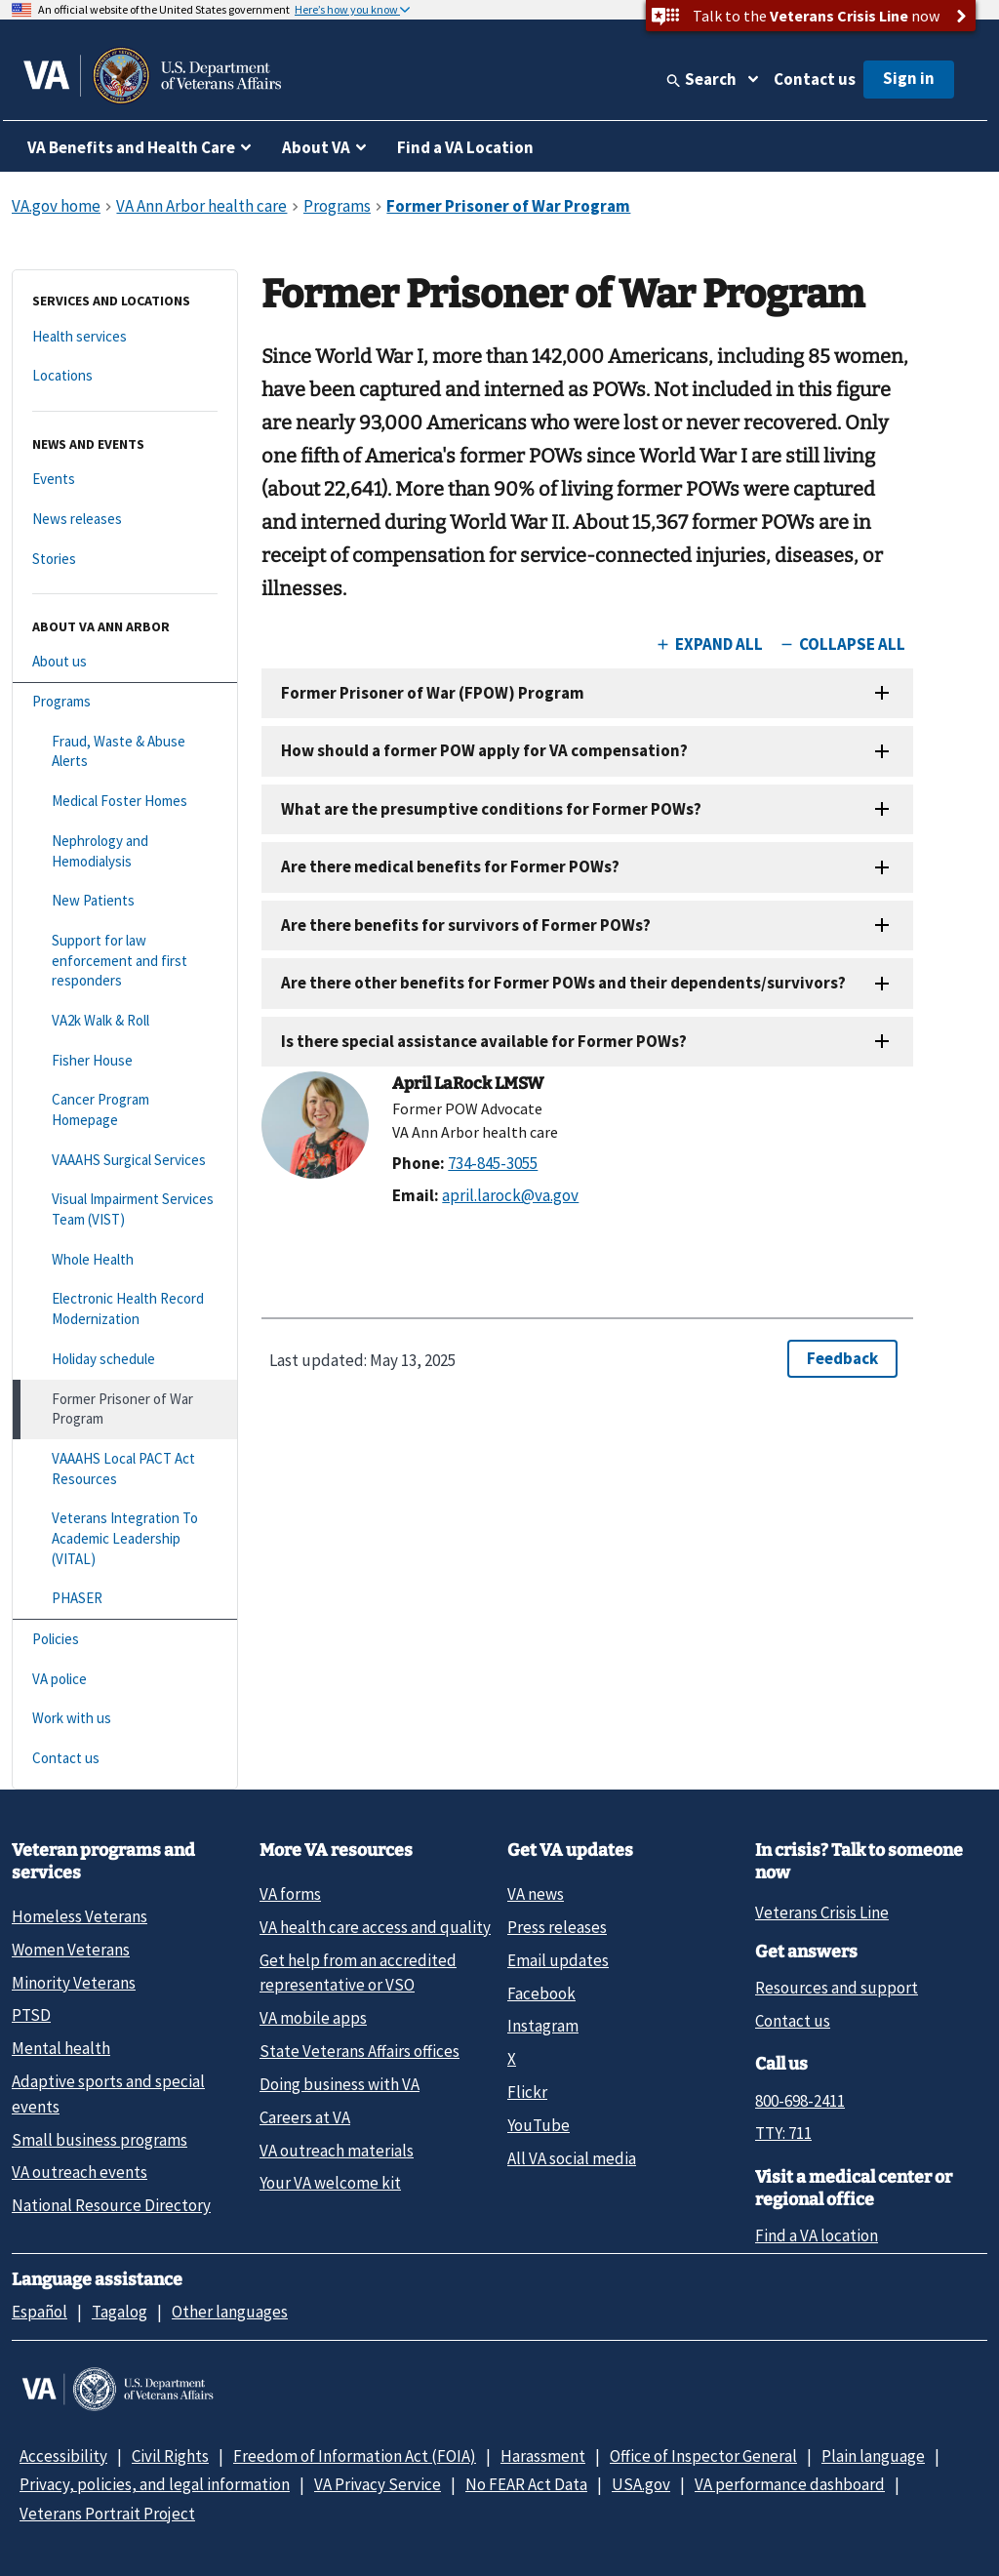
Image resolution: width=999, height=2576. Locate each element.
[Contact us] (125, 1759)
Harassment (542, 2456)
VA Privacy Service (377, 2484)
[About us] (125, 662)
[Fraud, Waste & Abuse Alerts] (125, 752)
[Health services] (125, 337)
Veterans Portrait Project (107, 2513)
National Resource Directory (111, 2205)
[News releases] (125, 520)
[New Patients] (125, 901)
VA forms (290, 1894)
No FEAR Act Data (526, 2484)
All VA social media (571, 2158)
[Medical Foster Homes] (125, 802)
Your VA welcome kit (330, 2183)
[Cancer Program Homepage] (125, 1110)
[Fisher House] (125, 1061)
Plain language (873, 2456)
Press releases (557, 1927)
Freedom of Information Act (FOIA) (354, 2456)
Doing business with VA (340, 2084)
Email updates (558, 1960)
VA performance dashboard (790, 2484)
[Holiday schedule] (125, 1360)
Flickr (527, 2092)
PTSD (31, 2015)
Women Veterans (71, 1949)
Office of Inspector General (703, 2456)
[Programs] (125, 702)
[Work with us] (125, 1719)
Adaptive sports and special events (108, 2093)
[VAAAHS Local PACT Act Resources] (125, 1469)
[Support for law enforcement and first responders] (125, 961)
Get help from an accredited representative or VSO (358, 1972)
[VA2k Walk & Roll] (125, 1021)
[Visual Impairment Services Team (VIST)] (125, 1209)
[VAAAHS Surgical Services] (125, 1161)
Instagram (543, 2025)
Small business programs (99, 2140)
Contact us (815, 79)
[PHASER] (125, 1599)
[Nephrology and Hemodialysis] (125, 851)
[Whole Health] (125, 1260)
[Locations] (125, 376)
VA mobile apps (313, 2018)
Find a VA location (816, 2235)
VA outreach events (79, 2172)
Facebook (541, 1993)
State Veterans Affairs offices (360, 2051)
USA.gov (641, 2484)
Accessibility (63, 2456)
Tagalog (119, 2311)
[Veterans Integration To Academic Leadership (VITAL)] (125, 1539)
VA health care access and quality (375, 1927)
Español (39, 2311)
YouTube (538, 2125)
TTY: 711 (783, 2133)
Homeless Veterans (79, 1916)
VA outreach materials (337, 2150)
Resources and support (836, 1987)
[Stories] (125, 560)
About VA (316, 147)
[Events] (125, 480)
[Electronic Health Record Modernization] (125, 1309)
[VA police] (125, 1680)
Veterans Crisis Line (822, 1912)
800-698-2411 (800, 2101)
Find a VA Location (465, 147)
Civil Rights (170, 2456)
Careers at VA (305, 2117)
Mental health (61, 2048)
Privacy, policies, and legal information (155, 2484)
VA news (535, 1894)
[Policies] (125, 1640)
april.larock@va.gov (510, 1195)
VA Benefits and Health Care (131, 147)
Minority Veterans (74, 1982)
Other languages (230, 2311)
